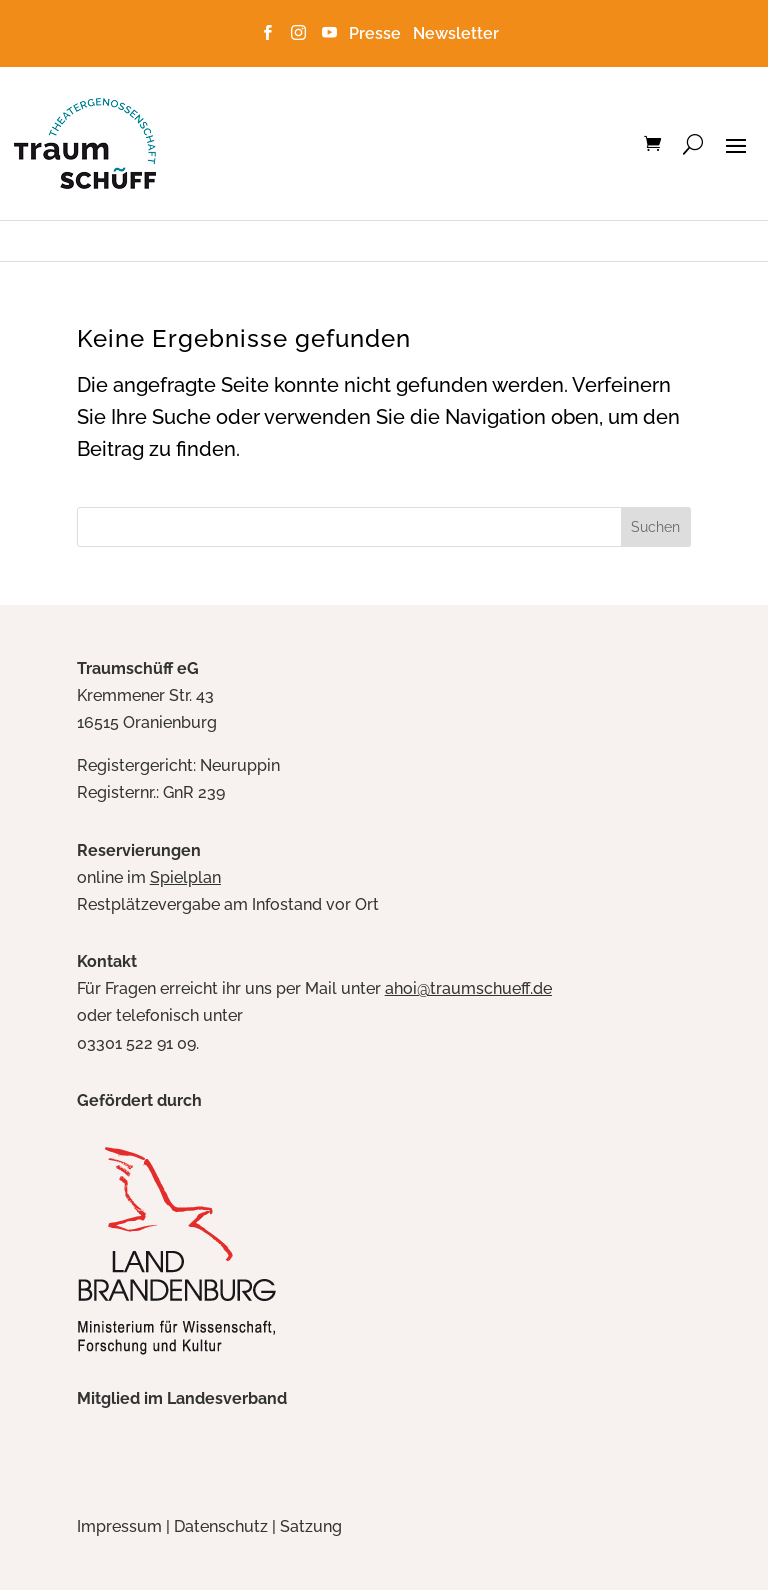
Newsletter (456, 33)
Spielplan (185, 877)
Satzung (311, 1526)
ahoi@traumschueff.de (468, 988)
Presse (379, 33)
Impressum (119, 1526)
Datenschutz (221, 1526)
